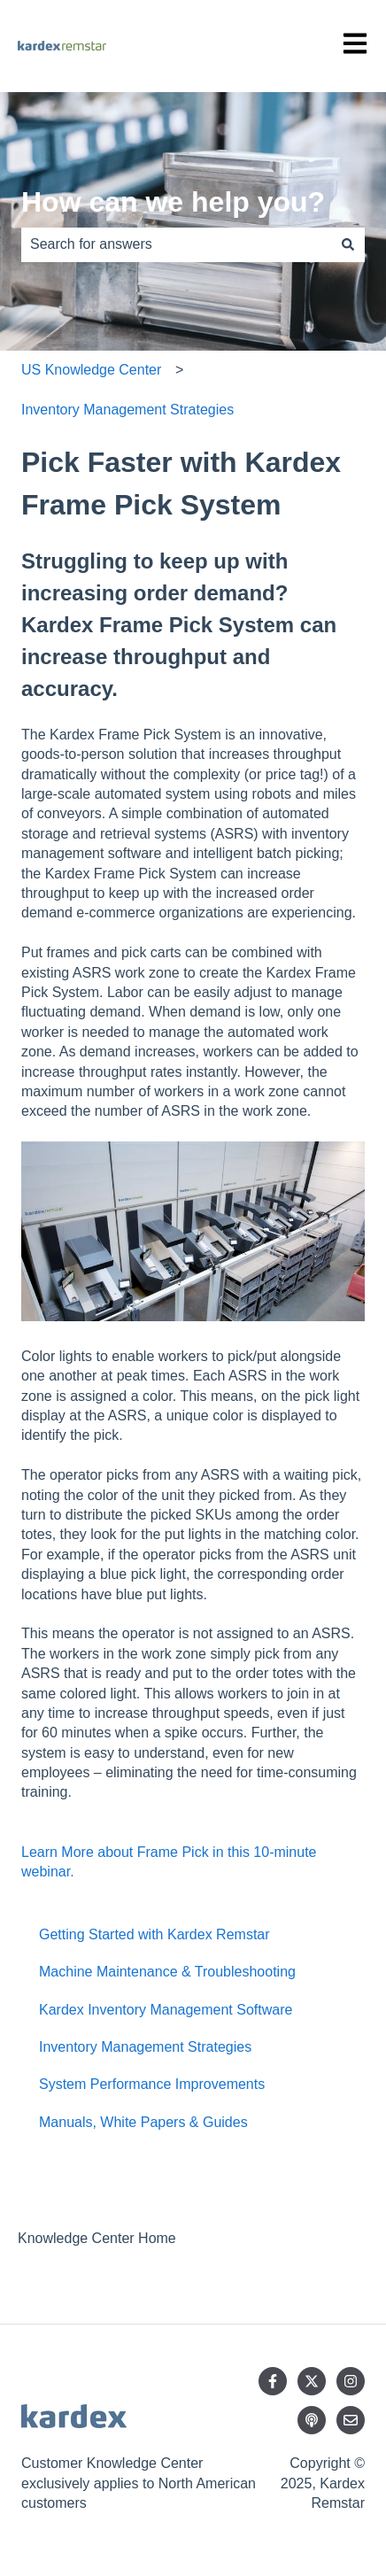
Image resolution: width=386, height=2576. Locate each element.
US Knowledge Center (91, 369)
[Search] (348, 244)
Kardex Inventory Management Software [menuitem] (165, 2009)
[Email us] (350, 2420)
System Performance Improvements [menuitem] (152, 2084)
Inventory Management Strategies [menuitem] (145, 2046)
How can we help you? (173, 202)
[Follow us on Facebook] (273, 2381)
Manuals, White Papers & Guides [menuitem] (143, 2122)
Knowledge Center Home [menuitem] (97, 2238)
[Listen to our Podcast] (311, 2420)
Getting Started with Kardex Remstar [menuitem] (154, 1934)
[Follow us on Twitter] (311, 2381)
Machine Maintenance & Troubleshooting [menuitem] (167, 1971)
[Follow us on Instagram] (350, 2381)
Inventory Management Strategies (127, 409)
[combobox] (176, 244)
